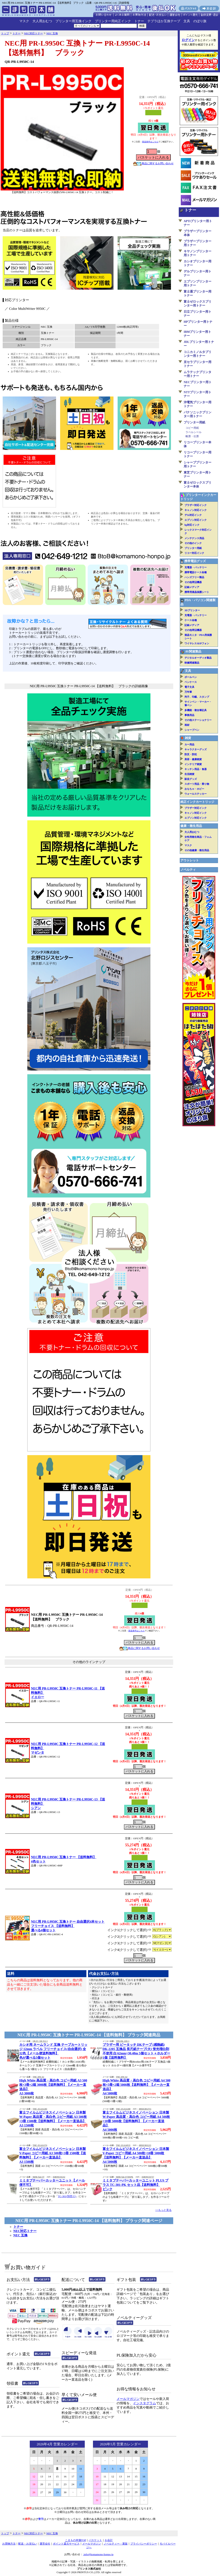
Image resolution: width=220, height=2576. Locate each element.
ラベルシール (194, 432)
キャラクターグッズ (195, 749)
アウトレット (189, 860)
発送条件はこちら (150, 142)
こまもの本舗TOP (75, 2540)
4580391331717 (148, 2177)
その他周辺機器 (193, 582)
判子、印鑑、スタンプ (196, 696)
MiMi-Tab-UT (38, 2177)
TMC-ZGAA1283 (40, 2109)
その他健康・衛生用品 (196, 850)
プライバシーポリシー (143, 2543)
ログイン (188, 40)
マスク (24, 21)
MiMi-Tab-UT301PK (124, 2177)
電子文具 (189, 687)
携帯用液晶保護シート (196, 592)
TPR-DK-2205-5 (122, 2041)
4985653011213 (145, 2145)
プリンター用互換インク (73, 21)
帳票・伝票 (192, 436)
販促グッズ (190, 779)
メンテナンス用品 (194, 538)
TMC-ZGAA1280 (123, 2109)
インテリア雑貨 (193, 764)
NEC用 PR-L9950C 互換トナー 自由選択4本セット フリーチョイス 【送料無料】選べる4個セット (68, 1926)
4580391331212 (59, 2177)
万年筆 (188, 691)
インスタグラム (144, 2403)
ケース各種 (190, 620)
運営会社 (45, 2543)
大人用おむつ (42, 21)
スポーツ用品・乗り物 (196, 784)
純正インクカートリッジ (197, 801)
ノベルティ (188, 869)
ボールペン (190, 677)
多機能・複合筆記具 (195, 710)
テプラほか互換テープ (163, 21)
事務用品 (189, 715)
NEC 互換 (20, 2235)
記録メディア (191, 587)
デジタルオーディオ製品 (198, 657)
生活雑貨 (189, 774)
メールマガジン (128, 2399)
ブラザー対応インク (195, 505)
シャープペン (191, 729)
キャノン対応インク (195, 510)
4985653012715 (145, 2109)
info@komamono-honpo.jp (98, 2554)
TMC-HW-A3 (38, 2077)
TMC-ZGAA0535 (123, 2145)
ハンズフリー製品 (194, 577)
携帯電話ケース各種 (195, 572)
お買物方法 (9, 2543)
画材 (186, 725)
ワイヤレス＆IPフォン (196, 643)
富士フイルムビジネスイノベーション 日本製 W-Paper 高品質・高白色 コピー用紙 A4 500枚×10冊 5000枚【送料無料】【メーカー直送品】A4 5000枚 (136, 2121)
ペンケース (190, 682)
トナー (139, 21)
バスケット (95, 2540)
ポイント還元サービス (66, 2543)
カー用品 (189, 744)
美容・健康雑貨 (193, 759)
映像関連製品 (191, 662)
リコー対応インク (194, 553)
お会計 (109, 2540)
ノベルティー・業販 (116, 2543)
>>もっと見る (163, 2210)
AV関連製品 (193, 651)
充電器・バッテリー (195, 567)
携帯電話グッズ (195, 561)
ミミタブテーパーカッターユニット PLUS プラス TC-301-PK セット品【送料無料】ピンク (135, 2185)
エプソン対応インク (195, 520)
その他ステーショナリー (198, 720)
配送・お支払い (27, 2543)
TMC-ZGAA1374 (40, 2145)
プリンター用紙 (194, 422)
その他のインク (193, 543)
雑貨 (188, 738)
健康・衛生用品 (191, 826)
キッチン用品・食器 (195, 769)
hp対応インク (191, 524)
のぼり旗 (199, 21)
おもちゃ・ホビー (194, 788)
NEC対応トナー (25, 2231)
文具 (186, 21)
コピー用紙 (192, 427)
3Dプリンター (192, 610)
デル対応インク (193, 515)
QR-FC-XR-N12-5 (40, 2041)
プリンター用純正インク (113, 21)
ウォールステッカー (195, 793)
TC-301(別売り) (67, 2196)
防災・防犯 (190, 754)
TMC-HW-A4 (121, 2077)
